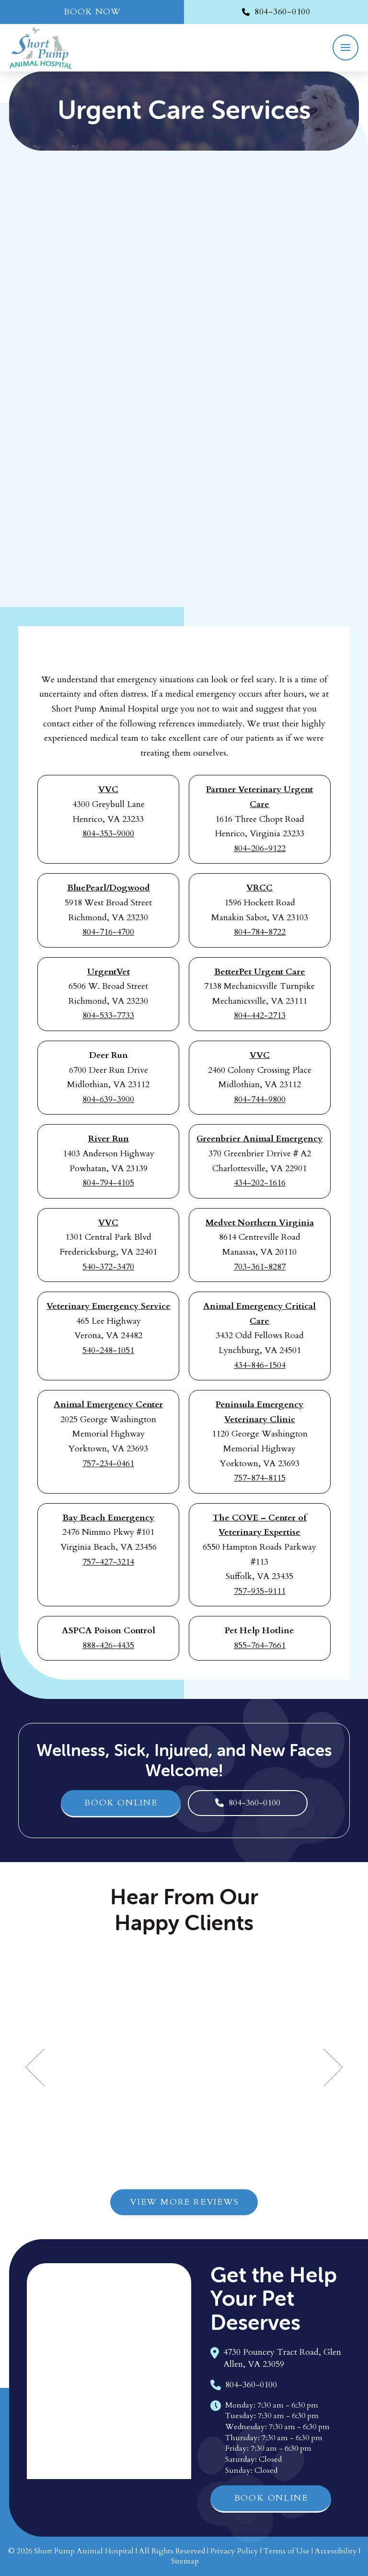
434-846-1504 (260, 1365)
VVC (108, 789)
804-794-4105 (108, 1183)
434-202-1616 (260, 1183)
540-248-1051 (108, 1350)
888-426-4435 (108, 1645)
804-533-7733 (108, 1015)
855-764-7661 (260, 1645)
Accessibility (336, 2551)
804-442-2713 (260, 1015)
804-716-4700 (108, 932)
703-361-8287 (260, 1267)
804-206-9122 (260, 849)
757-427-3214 (108, 1562)
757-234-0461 (108, 1464)
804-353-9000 (108, 834)
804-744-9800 (260, 1099)
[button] (345, 47)
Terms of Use (287, 2551)
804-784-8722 (260, 932)
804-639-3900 (108, 1099)
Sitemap (185, 2561)
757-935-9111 (260, 1591)
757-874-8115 (260, 1478)
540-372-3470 (108, 1267)
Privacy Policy (234, 2551)
